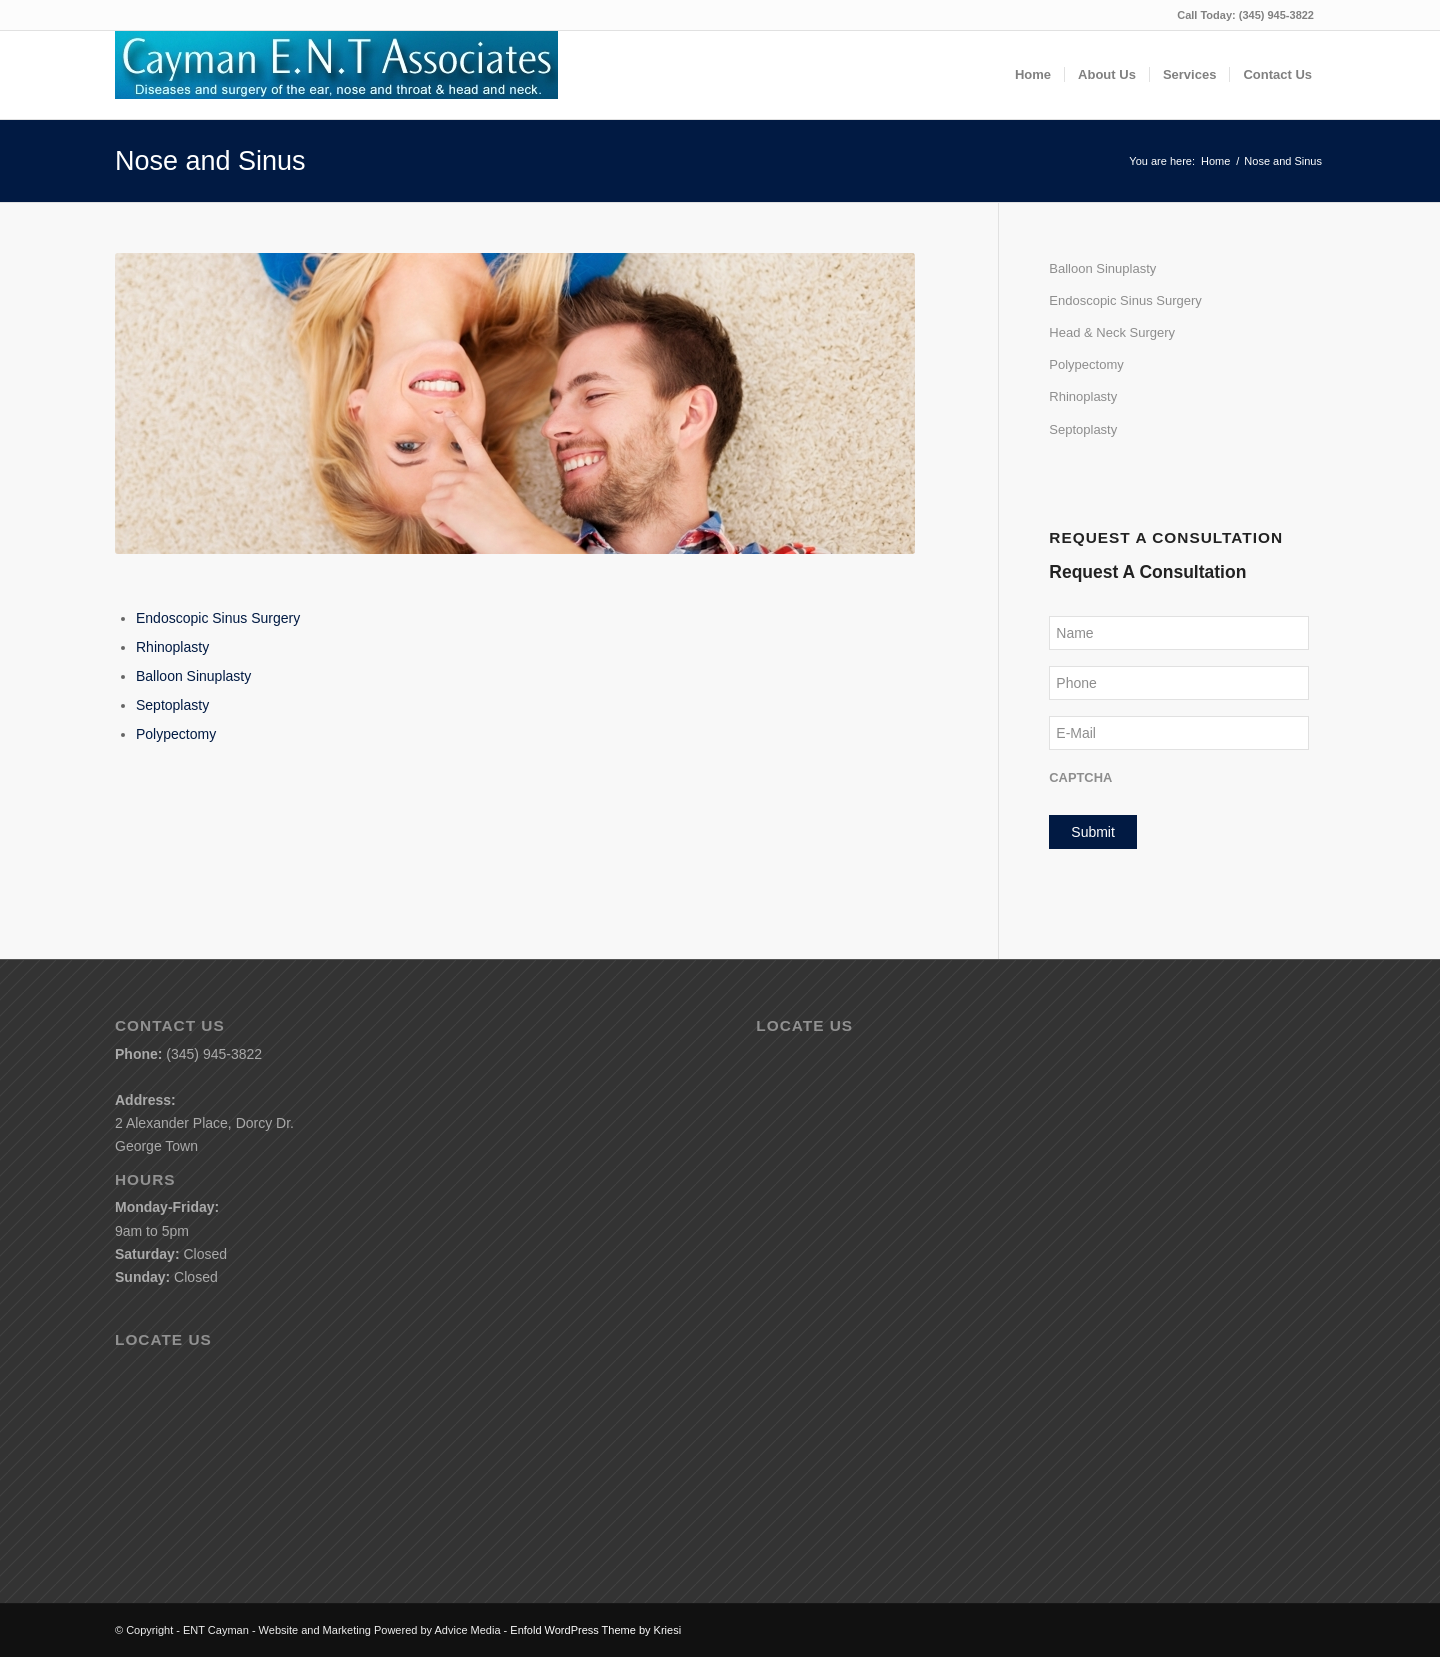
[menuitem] (1033, 75)
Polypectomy (176, 734)
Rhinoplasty (172, 647)
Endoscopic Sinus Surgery (218, 618)
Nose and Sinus (210, 161)
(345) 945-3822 (1276, 15)
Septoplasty (172, 705)
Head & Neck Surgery (1112, 332)
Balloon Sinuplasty (193, 676)
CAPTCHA (1080, 777)
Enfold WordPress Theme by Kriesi (595, 1630)
